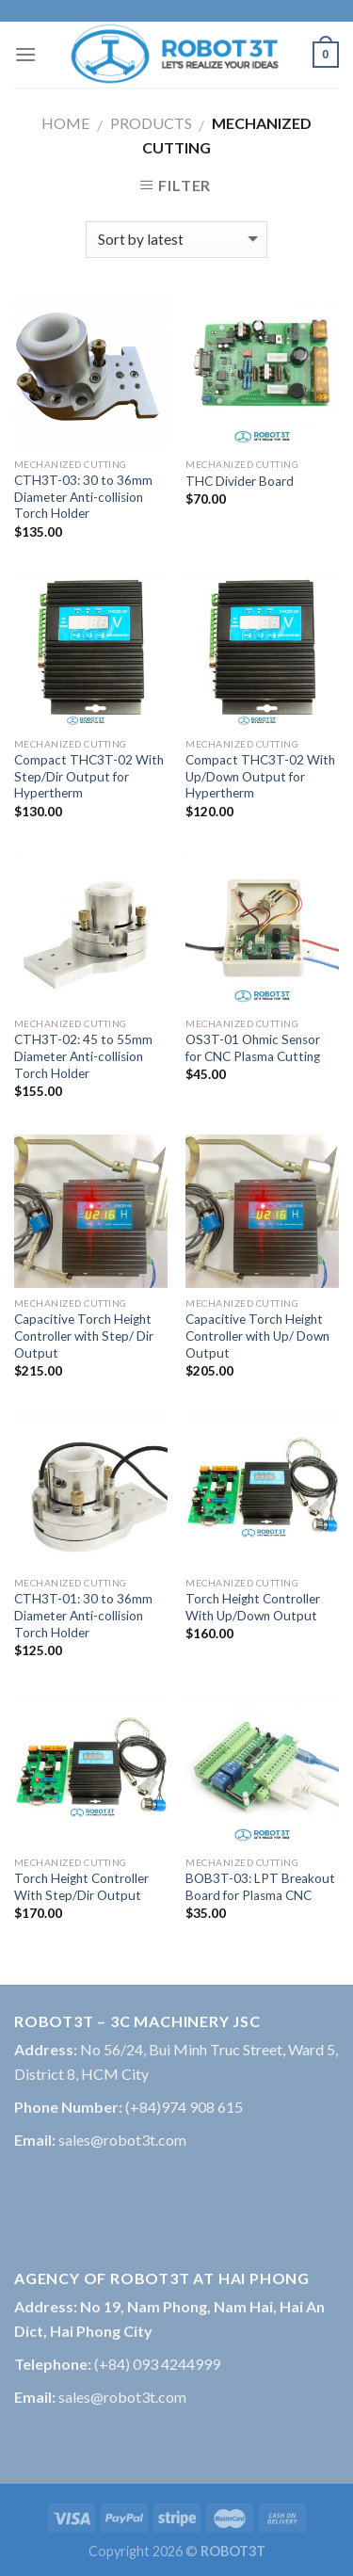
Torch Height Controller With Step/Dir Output (81, 1887)
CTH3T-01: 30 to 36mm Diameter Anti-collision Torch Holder (83, 1615)
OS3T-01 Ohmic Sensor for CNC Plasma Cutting (252, 1048)
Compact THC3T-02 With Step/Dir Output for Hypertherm (89, 776)
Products (151, 123)
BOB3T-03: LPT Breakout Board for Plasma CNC (260, 1887)
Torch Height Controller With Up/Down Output (252, 1607)
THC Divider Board (239, 481)
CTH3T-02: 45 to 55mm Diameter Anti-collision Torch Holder (83, 1056)
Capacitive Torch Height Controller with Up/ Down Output (257, 1336)
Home (65, 123)
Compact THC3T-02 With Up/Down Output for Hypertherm (260, 776)
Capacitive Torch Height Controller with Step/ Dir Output (83, 1336)
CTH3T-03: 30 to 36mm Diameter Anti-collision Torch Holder (83, 497)
